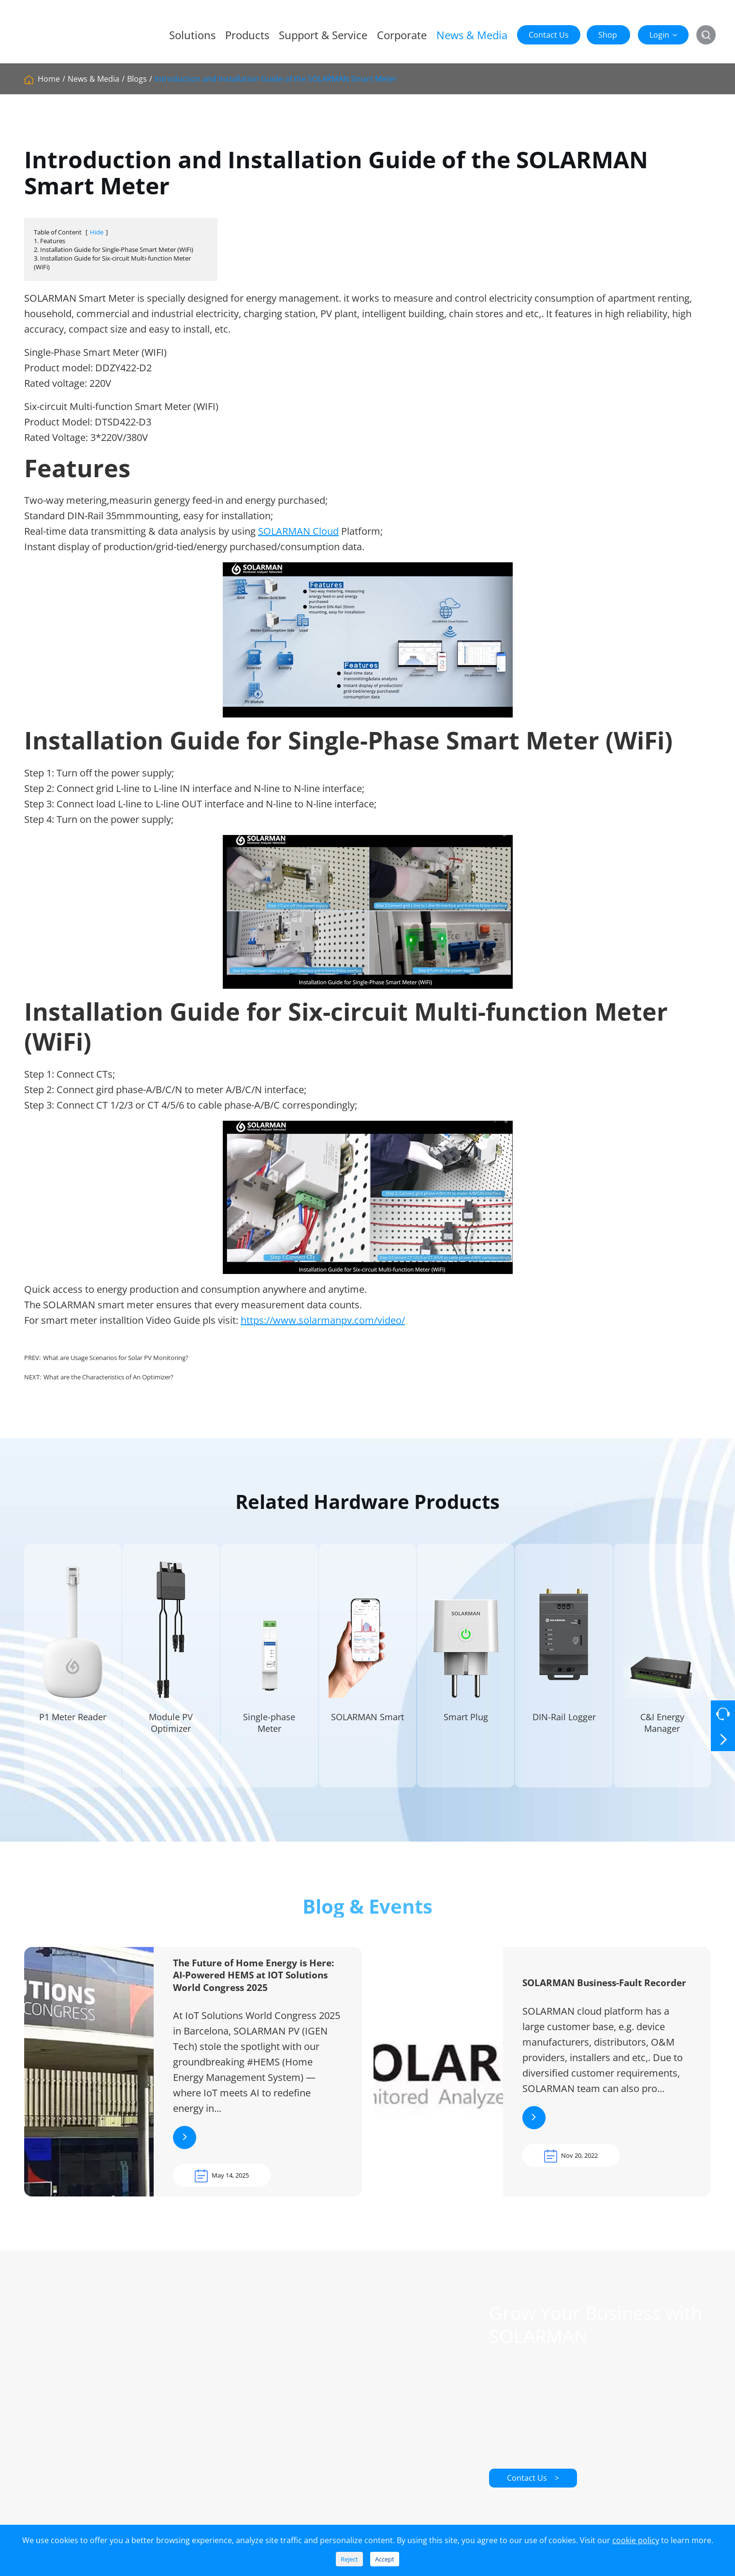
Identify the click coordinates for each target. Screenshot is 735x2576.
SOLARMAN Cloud (298, 531)
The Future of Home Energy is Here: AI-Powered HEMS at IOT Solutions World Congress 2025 (253, 1986)
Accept (384, 2559)
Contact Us (549, 34)
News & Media (471, 35)
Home (49, 78)
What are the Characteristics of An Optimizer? (108, 1377)
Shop (607, 34)
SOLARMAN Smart (367, 1728)
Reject (349, 2559)
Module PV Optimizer (171, 1734)
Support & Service (323, 35)
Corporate (402, 35)
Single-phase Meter (269, 1734)
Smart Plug (466, 1728)
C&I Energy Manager (662, 1734)
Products (247, 35)
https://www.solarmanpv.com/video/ (323, 1320)
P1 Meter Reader (72, 1728)
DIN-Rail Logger (564, 1728)
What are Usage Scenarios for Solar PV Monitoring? (115, 1357)
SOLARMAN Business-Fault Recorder (604, 1994)
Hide (96, 232)
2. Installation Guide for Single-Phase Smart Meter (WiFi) (113, 249)
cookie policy (635, 2540)
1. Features (49, 240)
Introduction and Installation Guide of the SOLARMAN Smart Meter (276, 78)
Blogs (137, 78)
